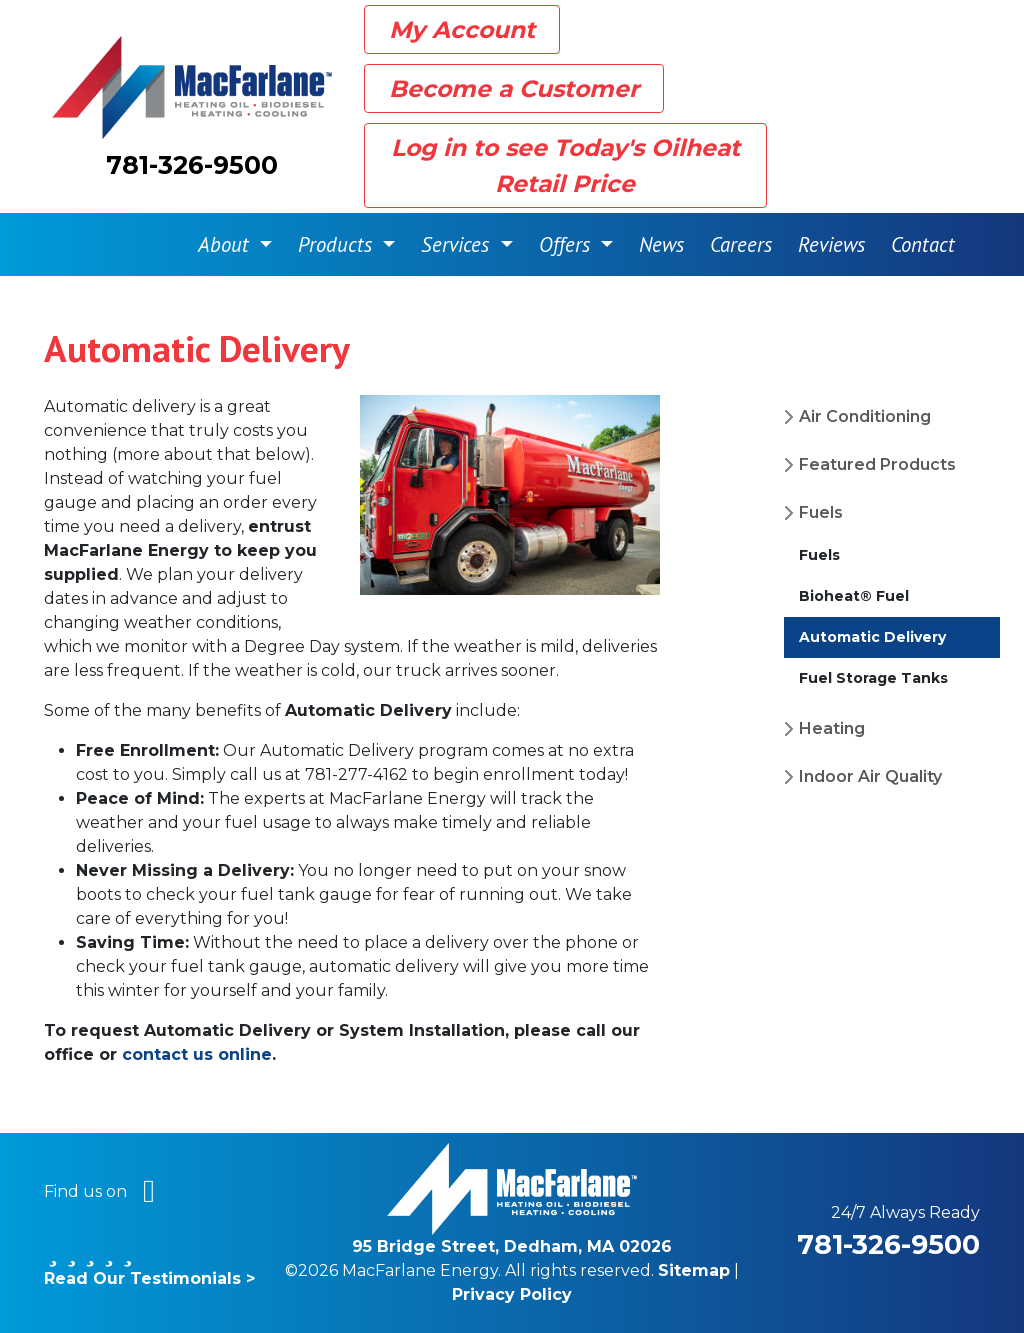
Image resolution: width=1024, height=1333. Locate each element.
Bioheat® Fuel (854, 596)
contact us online (197, 1054)
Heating (832, 728)
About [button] (226, 244)
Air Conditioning (865, 416)
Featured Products (877, 464)
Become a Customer (514, 88)
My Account (462, 29)
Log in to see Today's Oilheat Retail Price (565, 165)
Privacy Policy (512, 1294)
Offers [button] (567, 244)
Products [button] (338, 244)
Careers (741, 244)
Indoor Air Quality (870, 776)
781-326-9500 (192, 165)
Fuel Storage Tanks (873, 678)
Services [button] (458, 244)
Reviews (831, 244)
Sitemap (694, 1270)
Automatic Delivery (872, 637)
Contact (923, 244)
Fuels (821, 512)
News (661, 244)
